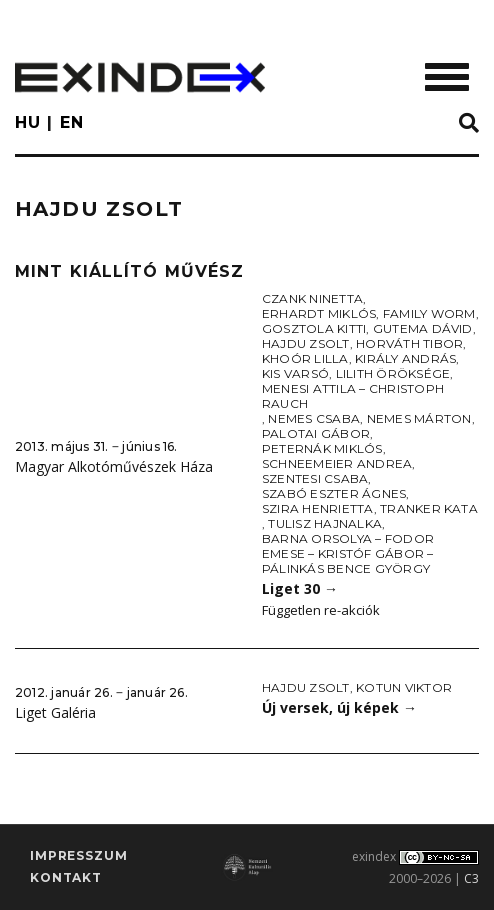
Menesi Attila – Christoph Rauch (353, 396)
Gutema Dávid (423, 328)
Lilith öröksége (393, 373)
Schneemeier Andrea (337, 463)
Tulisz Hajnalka (325, 523)
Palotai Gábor (316, 433)
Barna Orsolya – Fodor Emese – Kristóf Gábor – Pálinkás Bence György (348, 553)
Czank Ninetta (312, 298)
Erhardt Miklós (319, 313)
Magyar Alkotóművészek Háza (114, 466)
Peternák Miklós (322, 448)
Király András (405, 358)
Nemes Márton (419, 418)
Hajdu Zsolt (306, 343)
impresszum (78, 855)
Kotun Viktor (404, 687)
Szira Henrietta (318, 508)
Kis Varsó (295, 373)
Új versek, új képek (339, 707)
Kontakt (66, 877)
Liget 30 (300, 588)
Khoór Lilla (305, 358)
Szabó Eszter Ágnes (334, 493)
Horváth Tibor (409, 343)
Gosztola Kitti (314, 328)
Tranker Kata (429, 508)
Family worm (429, 313)
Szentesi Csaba (315, 478)
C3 (471, 878)
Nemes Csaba (314, 418)
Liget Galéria (55, 712)
